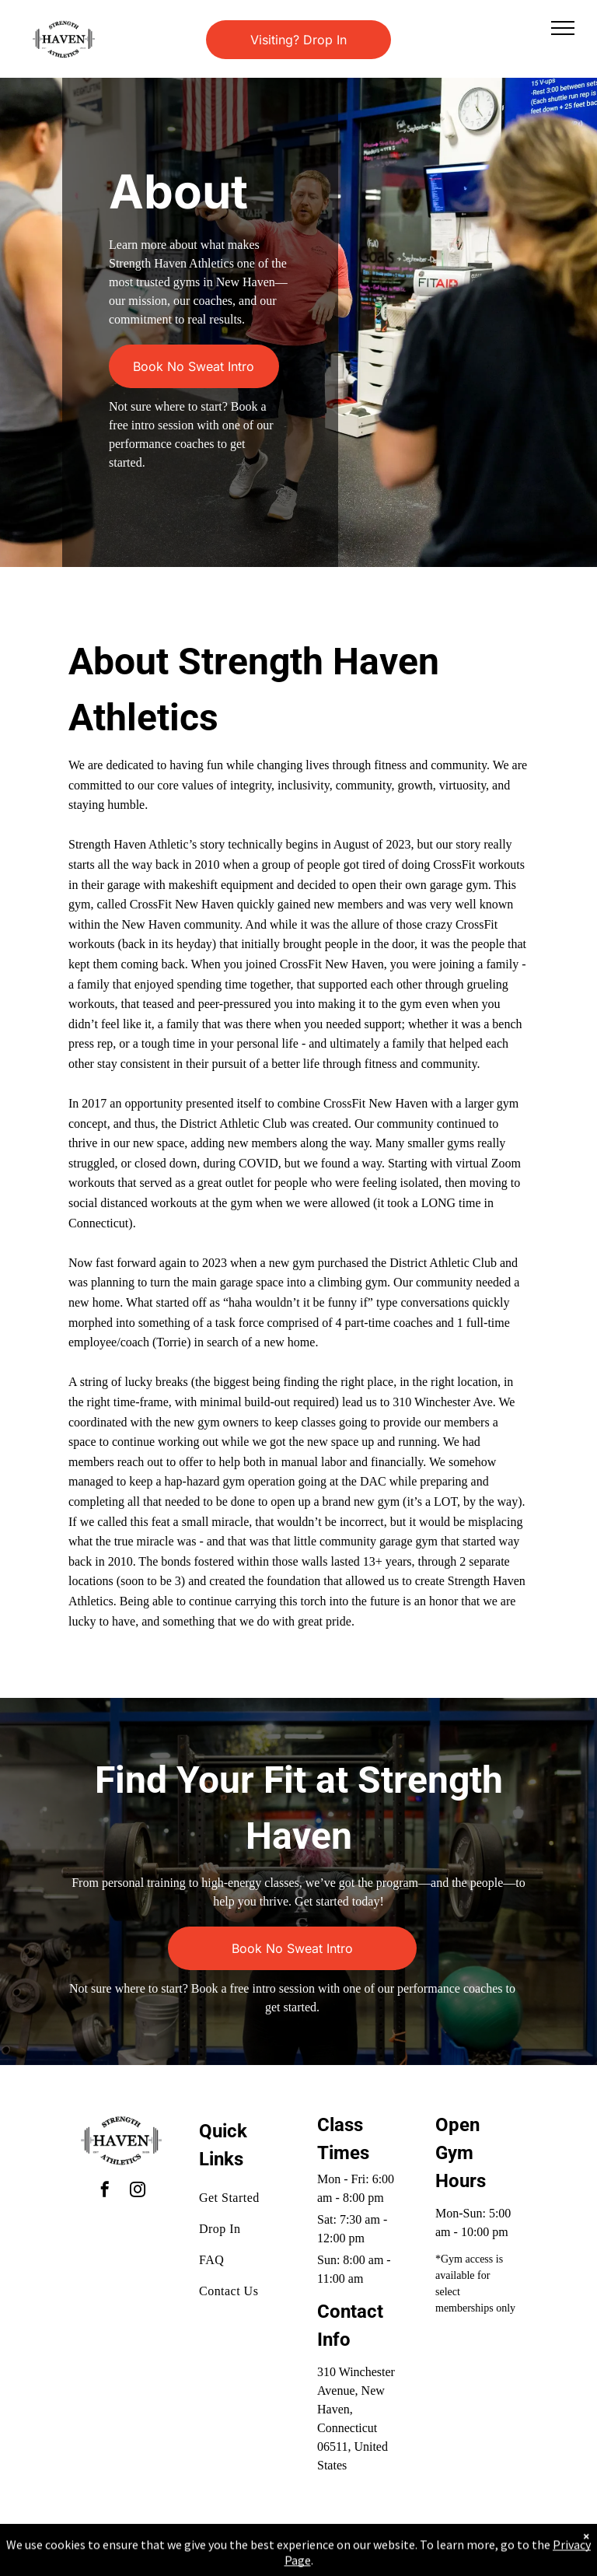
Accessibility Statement (330, 2547)
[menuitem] (255, 2198)
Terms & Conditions (426, 2547)
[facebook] (105, 2191)
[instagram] (137, 2191)
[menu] (563, 28)
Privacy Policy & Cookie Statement (202, 2547)
